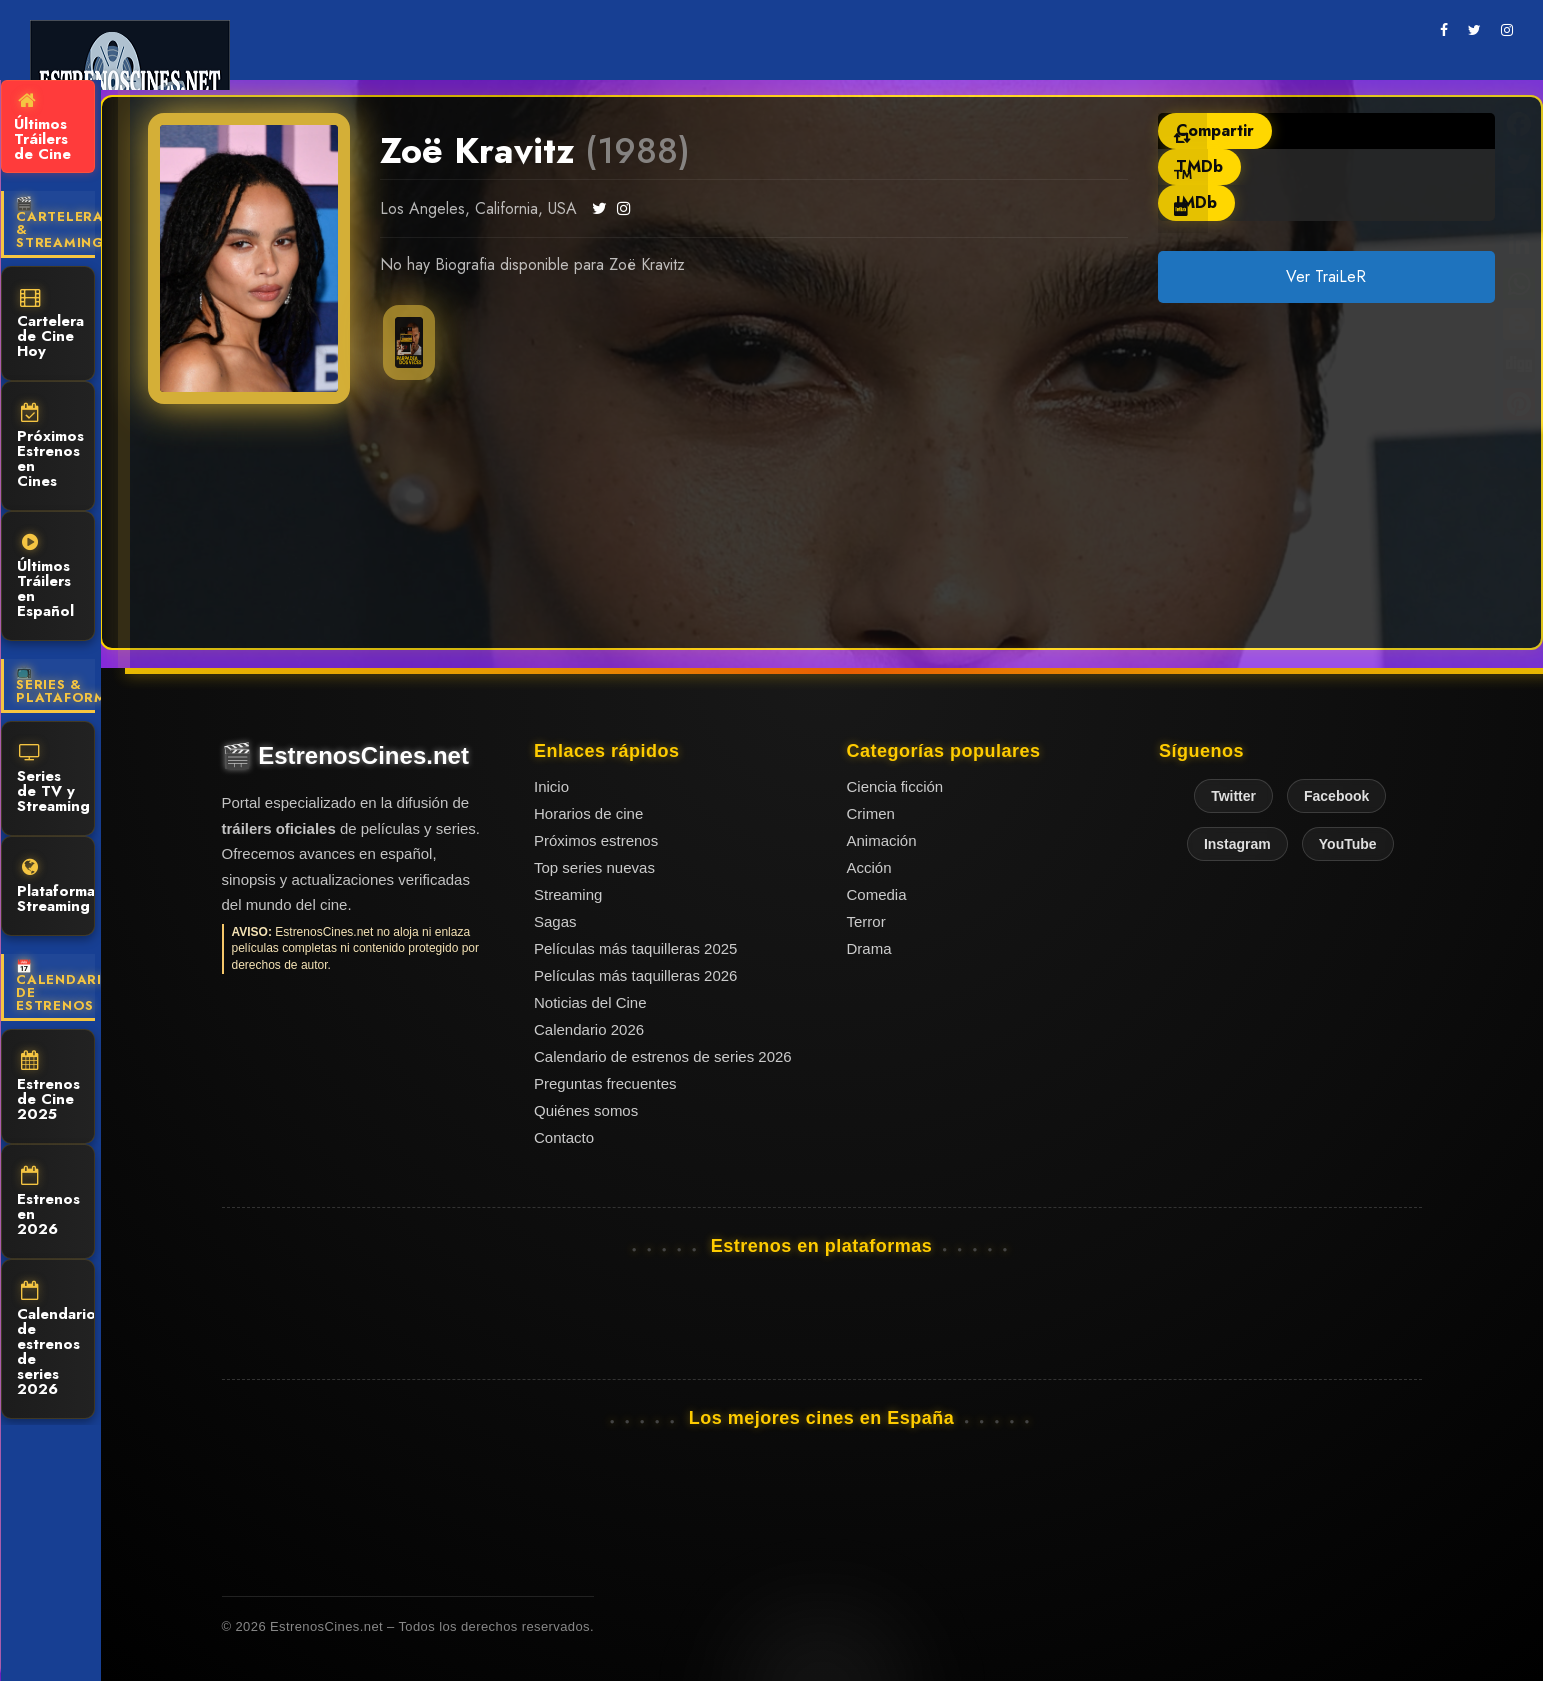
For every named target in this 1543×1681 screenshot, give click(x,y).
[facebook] (1444, 30)
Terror (866, 921)
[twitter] (1474, 30)
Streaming (568, 894)
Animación (882, 840)
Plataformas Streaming (56, 887)
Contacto (564, 1137)
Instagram (1237, 844)
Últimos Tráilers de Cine (42, 128)
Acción (869, 867)
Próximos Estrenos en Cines (50, 447)
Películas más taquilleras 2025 (635, 948)
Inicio (551, 786)
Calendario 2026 (589, 1029)
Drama (869, 948)
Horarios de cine (588, 813)
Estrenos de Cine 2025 (48, 1088)
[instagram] (1507, 30)
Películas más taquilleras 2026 (635, 975)
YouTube (1348, 844)
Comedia (877, 894)
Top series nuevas (594, 867)
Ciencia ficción (895, 786)
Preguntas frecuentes (605, 1083)
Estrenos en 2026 (48, 1203)
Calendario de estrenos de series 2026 (56, 1340)
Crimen (871, 813)
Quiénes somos (586, 1110)
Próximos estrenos (596, 840)
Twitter (1233, 796)
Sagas (555, 921)
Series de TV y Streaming (53, 780)
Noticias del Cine (590, 1002)
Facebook (1336, 796)
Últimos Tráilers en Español (45, 577)
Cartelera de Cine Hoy (50, 325)
